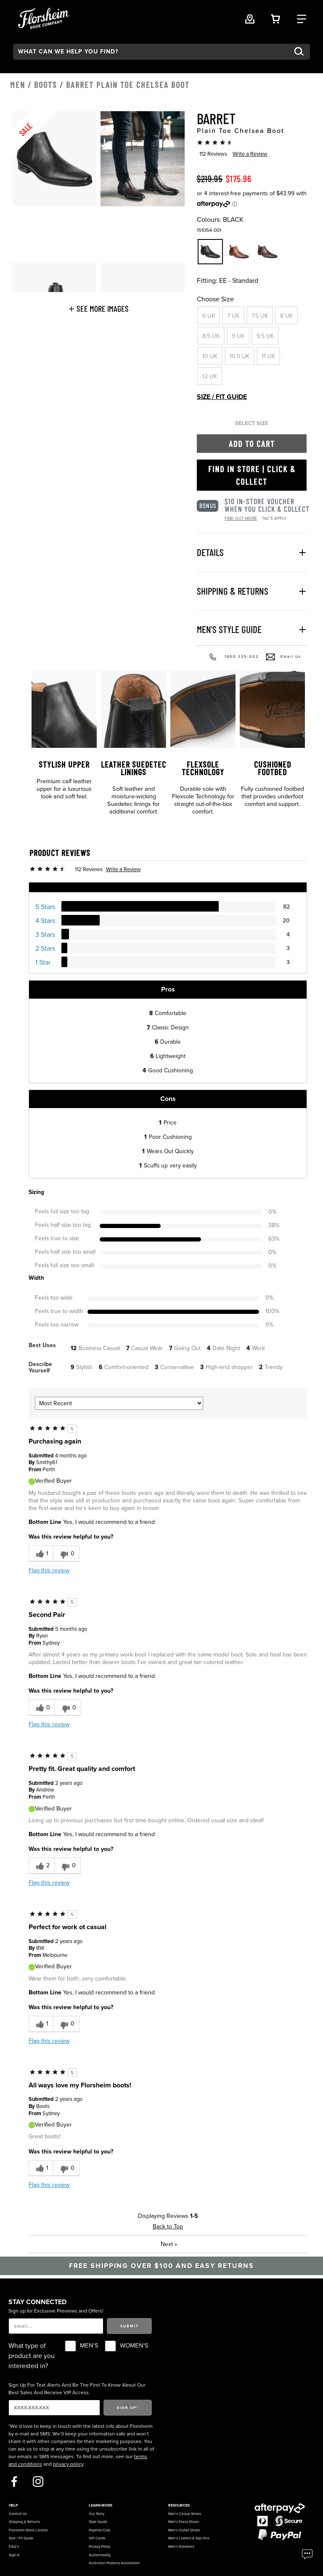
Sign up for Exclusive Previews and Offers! (55, 2311)
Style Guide (98, 2522)
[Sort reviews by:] (119, 1403)
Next (169, 2244)
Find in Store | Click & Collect (252, 475)
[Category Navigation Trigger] (301, 18)
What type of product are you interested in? (31, 2356)
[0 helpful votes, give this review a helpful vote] (42, 1707)
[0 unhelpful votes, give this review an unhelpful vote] (66, 1553)
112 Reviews (213, 154)
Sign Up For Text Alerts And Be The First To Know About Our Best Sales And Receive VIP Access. (77, 2388)
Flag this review (49, 1570)
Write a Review (250, 154)
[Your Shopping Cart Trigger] (275, 18)
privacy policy (68, 2464)
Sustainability (100, 2555)
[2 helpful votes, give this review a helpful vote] (41, 1866)
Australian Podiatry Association (114, 2563)
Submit (129, 2326)
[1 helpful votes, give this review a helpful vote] (41, 1553)
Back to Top (168, 2226)
